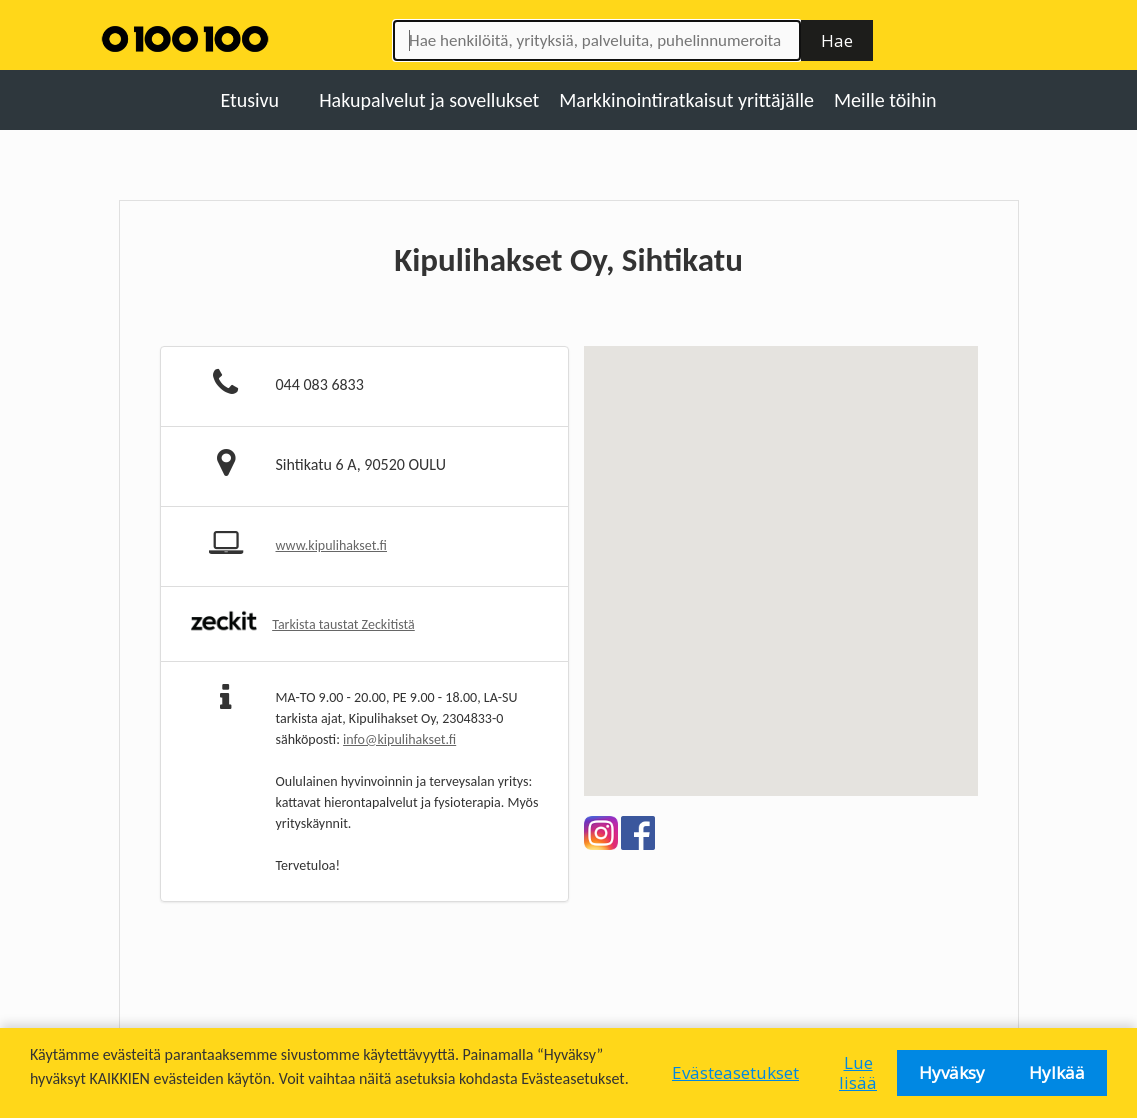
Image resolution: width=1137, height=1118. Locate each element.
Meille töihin (885, 100)
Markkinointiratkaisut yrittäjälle (686, 100)
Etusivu (249, 100)
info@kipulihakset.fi (399, 739)
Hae (837, 40)
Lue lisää (858, 1072)
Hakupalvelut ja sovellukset (429, 100)
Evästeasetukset (735, 1072)
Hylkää (1057, 1072)
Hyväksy (952, 1072)
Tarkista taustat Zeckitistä (343, 624)
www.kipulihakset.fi (332, 545)
